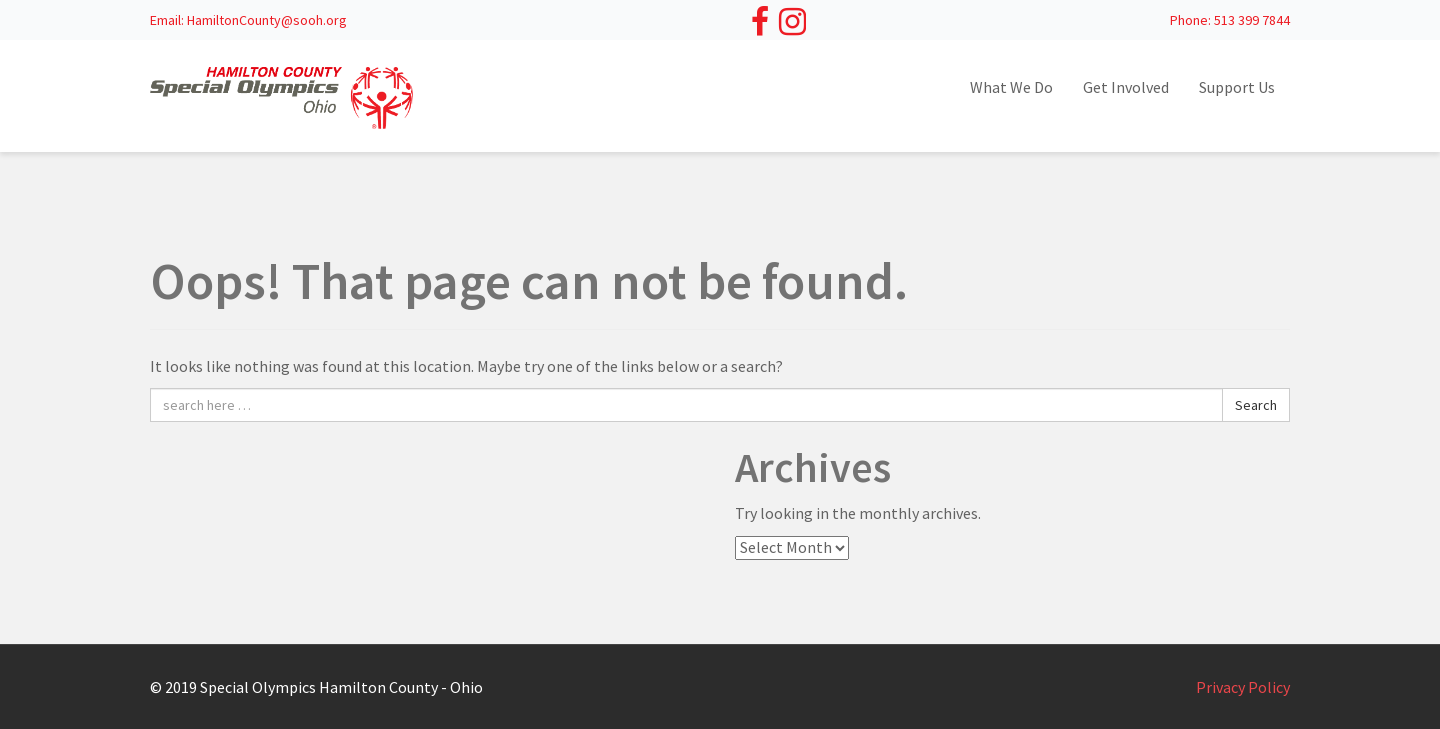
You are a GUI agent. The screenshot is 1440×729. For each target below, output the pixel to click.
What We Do (1011, 87)
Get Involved (1126, 87)
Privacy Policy (1243, 687)
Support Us (1237, 87)
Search (1256, 405)
